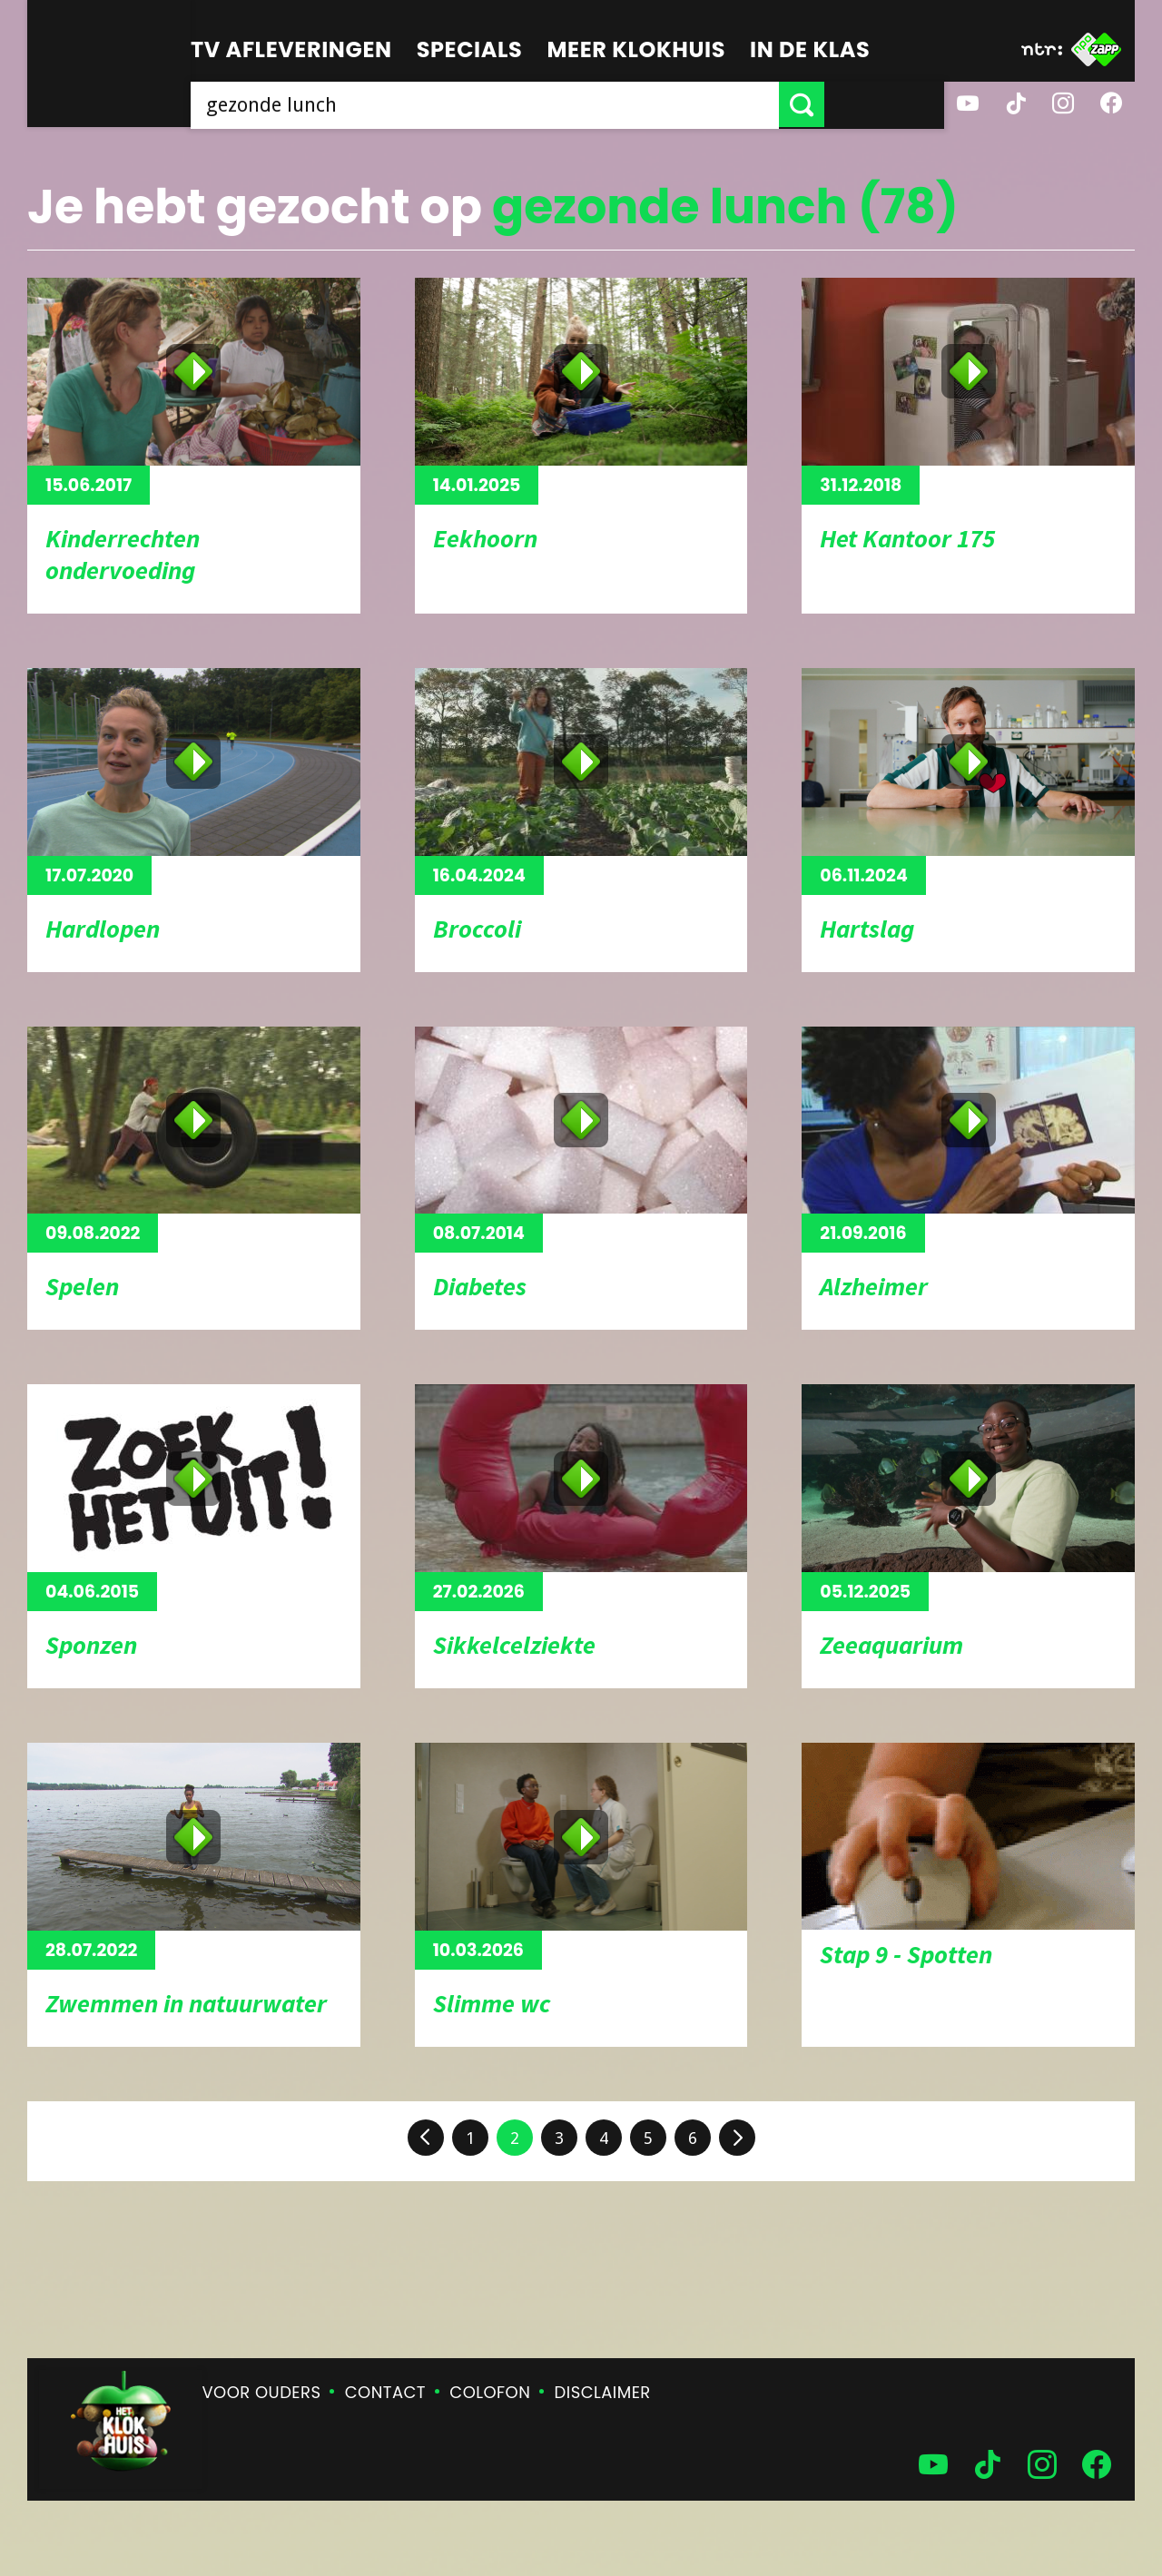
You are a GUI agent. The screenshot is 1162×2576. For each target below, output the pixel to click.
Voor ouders (261, 2392)
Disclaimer (603, 2392)
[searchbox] (545, 104)
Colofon (489, 2392)
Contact (385, 2392)
